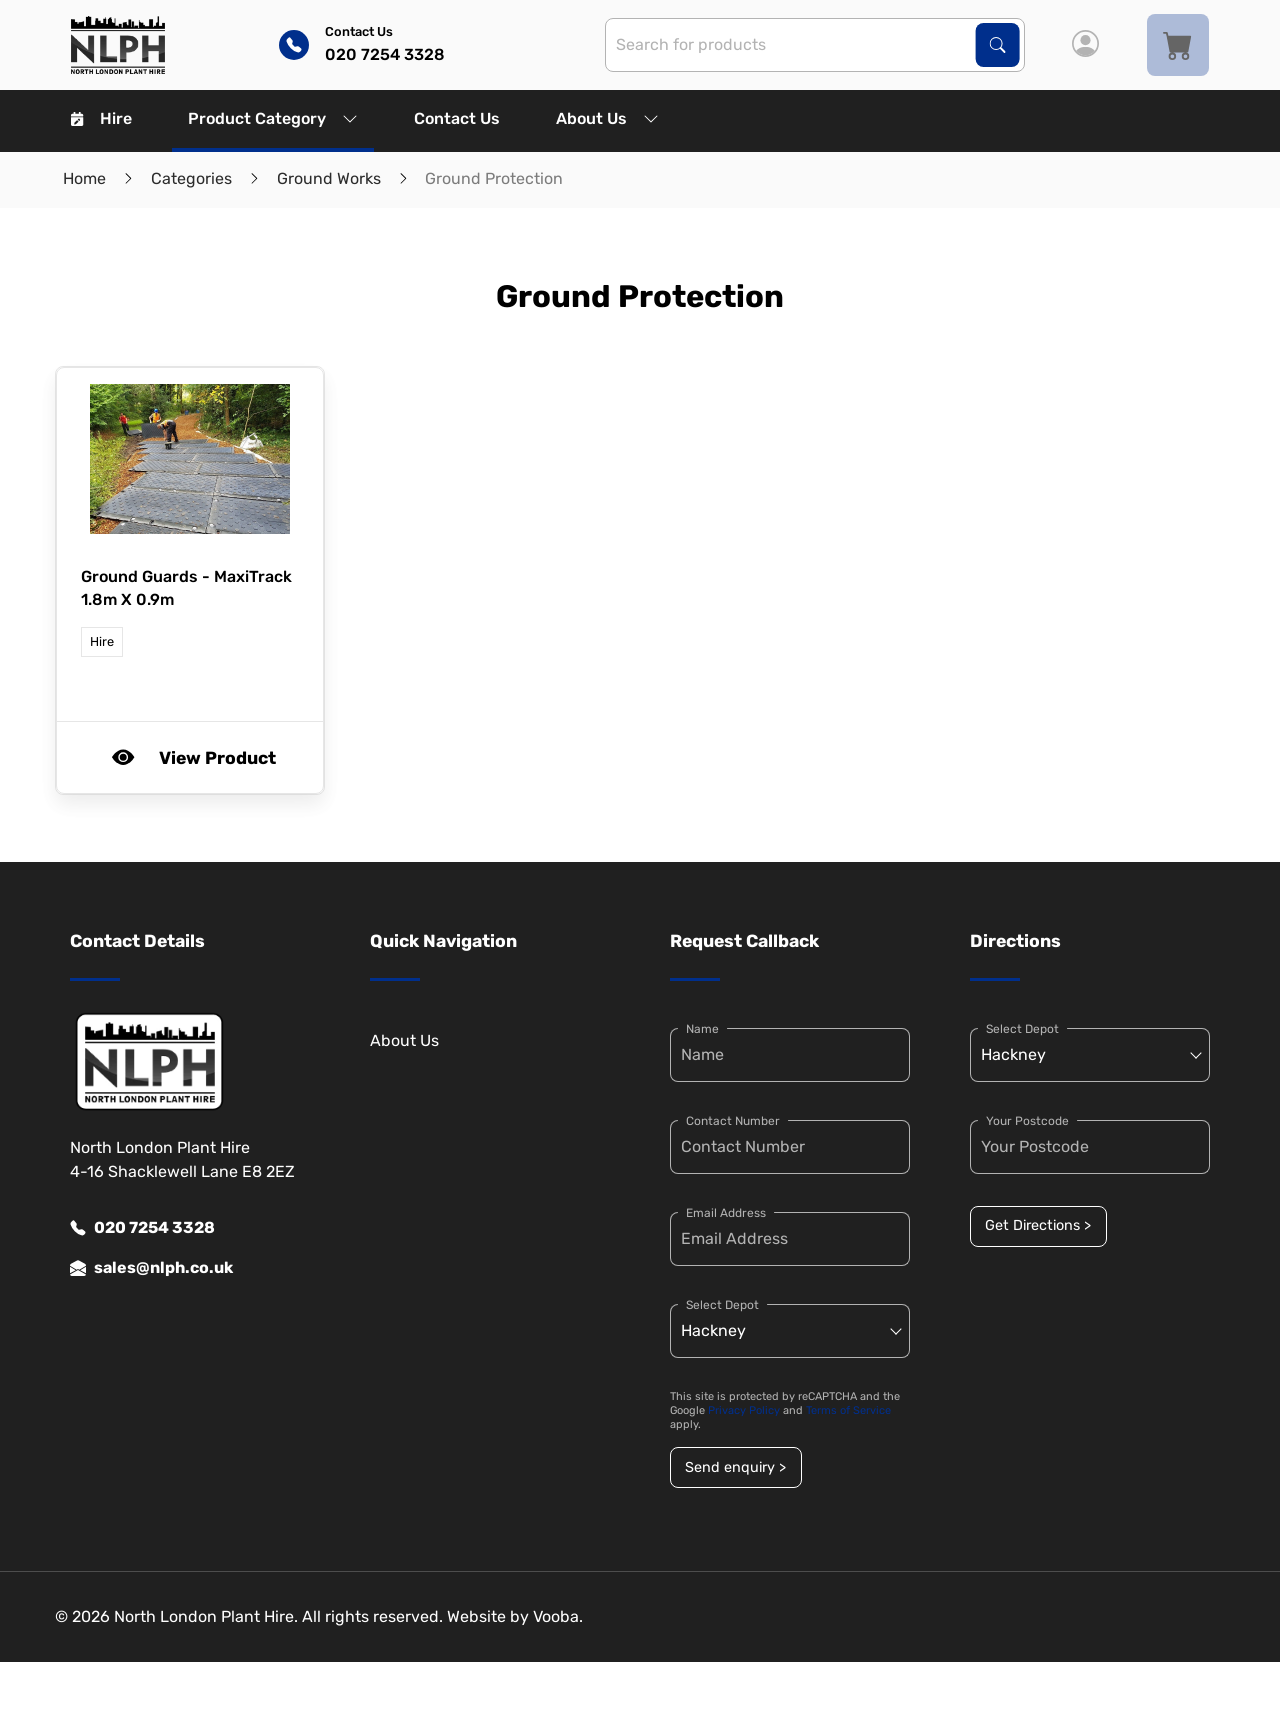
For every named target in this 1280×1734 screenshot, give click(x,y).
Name (702, 1029)
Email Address (726, 1213)
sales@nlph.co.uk (151, 1268)
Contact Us (457, 118)
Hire (101, 118)
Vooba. (558, 1616)
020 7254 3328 (142, 1228)
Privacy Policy (744, 1410)
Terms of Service (848, 1410)
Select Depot (722, 1305)
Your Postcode (1027, 1121)
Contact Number (733, 1121)
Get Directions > (1038, 1225)
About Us (607, 118)
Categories (191, 178)
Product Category (273, 118)
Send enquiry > (735, 1467)
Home (84, 178)
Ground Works (329, 178)
